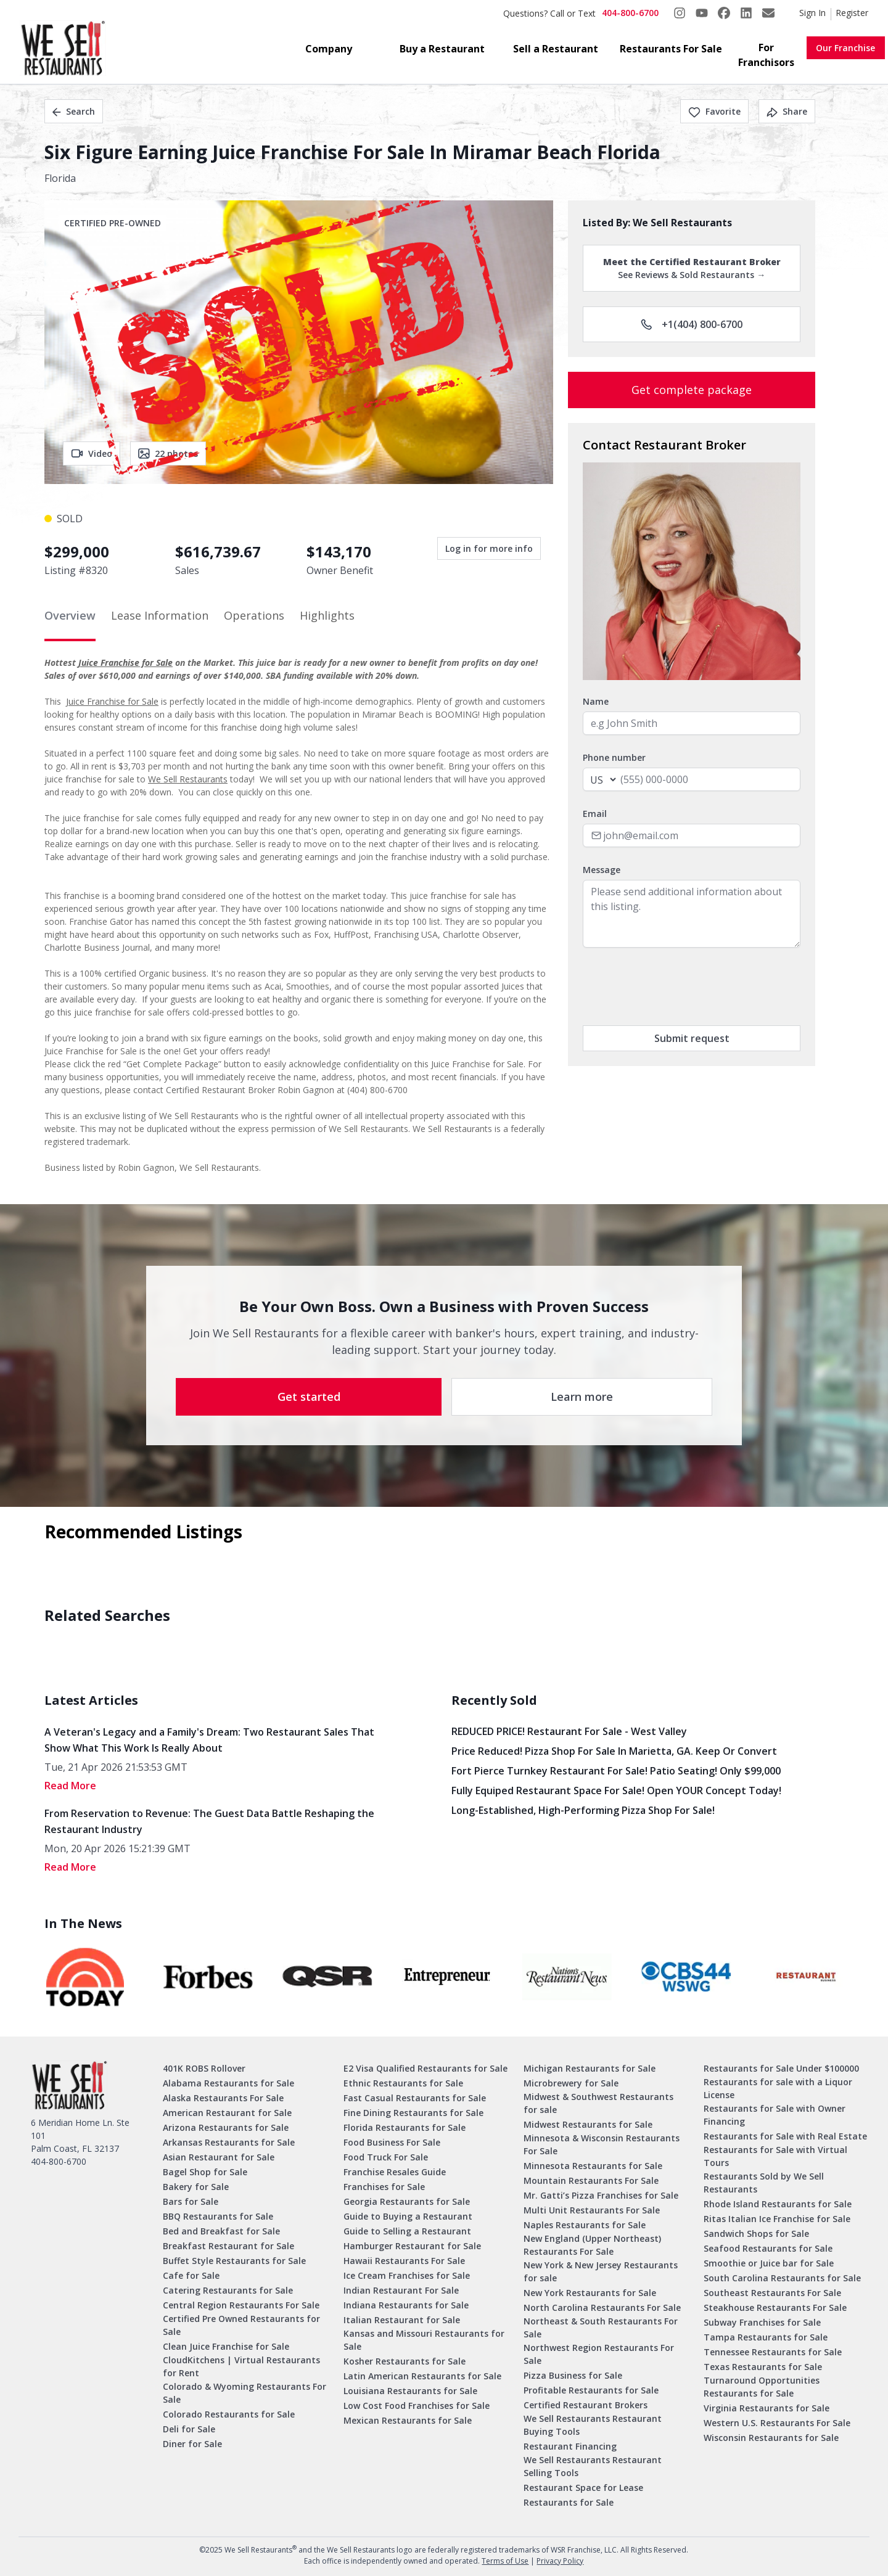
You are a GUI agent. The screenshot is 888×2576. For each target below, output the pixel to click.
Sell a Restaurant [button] (555, 48)
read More (70, 1785)
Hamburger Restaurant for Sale (412, 2246)
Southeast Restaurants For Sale (772, 2293)
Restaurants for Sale (569, 2502)
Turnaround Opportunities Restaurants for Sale (762, 2386)
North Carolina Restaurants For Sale (602, 2307)
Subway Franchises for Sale (762, 2322)
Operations (254, 615)
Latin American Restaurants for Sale (422, 2376)
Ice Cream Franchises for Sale (406, 2275)
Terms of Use (505, 2561)
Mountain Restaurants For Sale (591, 2180)
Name (596, 701)
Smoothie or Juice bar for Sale (769, 2263)
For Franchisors (766, 55)
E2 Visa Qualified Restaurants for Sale (425, 2068)
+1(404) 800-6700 (691, 324)
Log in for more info (489, 548)
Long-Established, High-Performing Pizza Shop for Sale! (583, 1810)
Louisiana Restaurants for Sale (410, 2391)
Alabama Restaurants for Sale (228, 2083)
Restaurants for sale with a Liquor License (778, 2088)
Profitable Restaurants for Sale (591, 2390)
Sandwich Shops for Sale (756, 2233)
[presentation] (676, 986)
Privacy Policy (559, 2561)
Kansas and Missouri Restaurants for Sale (423, 2340)
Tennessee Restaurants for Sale (773, 2352)
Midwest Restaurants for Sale (588, 2124)
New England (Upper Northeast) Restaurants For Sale (592, 2245)
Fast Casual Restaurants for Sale (414, 2098)
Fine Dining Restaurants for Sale (413, 2113)
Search (73, 111)
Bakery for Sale (196, 2186)
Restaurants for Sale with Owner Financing (774, 2114)
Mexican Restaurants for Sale (407, 2420)
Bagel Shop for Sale (205, 2172)
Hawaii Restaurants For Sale (404, 2260)
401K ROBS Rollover (204, 2068)
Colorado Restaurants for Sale (229, 2414)
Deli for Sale (189, 2429)
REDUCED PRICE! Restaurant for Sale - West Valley (569, 1731)
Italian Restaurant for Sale (401, 2320)
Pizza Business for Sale (573, 2375)
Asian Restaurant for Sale (218, 2157)
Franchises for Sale (384, 2186)
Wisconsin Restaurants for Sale (771, 2437)
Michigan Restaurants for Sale (590, 2068)
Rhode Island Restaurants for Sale (778, 2204)
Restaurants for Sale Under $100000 (781, 2068)
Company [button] (328, 48)
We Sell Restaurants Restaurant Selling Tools (593, 2466)
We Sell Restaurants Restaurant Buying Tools (593, 2425)
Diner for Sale (192, 2444)
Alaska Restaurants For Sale (223, 2098)
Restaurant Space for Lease (583, 2487)
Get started (309, 1396)
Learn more (582, 1396)
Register (852, 12)
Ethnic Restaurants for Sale (403, 2083)
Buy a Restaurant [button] (442, 48)
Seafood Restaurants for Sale (768, 2248)
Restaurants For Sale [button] (671, 48)
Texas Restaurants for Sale (763, 2367)
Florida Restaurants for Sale (404, 2127)
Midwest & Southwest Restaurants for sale (598, 2103)
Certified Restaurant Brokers (586, 2405)
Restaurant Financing (570, 2446)
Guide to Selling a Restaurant (407, 2231)
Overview (70, 615)
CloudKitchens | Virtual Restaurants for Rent (241, 2366)
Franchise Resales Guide (394, 2172)
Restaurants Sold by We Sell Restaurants (764, 2182)
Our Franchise (845, 48)
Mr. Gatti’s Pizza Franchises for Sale (601, 2195)
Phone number (614, 757)
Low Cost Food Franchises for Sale (416, 2405)
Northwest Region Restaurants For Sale (599, 2354)
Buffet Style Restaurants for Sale (234, 2260)
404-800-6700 (630, 12)
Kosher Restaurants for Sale (404, 2361)
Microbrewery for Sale (571, 2083)
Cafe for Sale (191, 2275)
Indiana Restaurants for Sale (406, 2305)
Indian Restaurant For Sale (401, 2290)
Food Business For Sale (391, 2142)
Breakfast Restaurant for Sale (228, 2246)
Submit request (692, 1038)
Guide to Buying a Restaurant (407, 2216)
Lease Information (159, 615)
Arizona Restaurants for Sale (226, 2127)
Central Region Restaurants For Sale (241, 2305)
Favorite (714, 111)
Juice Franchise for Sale (125, 662)
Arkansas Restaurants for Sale (229, 2142)
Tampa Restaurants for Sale (766, 2337)
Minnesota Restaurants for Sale (593, 2166)
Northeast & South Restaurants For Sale (601, 2327)
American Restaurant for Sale (227, 2113)
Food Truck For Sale (385, 2157)
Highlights (327, 615)
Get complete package (691, 389)
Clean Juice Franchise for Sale (226, 2346)
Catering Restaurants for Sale (228, 2290)
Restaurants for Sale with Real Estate (785, 2136)
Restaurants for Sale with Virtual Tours (775, 2156)
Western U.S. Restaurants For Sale (777, 2423)
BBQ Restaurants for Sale (218, 2216)
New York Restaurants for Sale (590, 2293)
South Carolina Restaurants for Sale (782, 2278)
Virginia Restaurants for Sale (766, 2408)
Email (595, 813)
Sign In (812, 12)
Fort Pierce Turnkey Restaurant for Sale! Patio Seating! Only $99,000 (616, 1771)
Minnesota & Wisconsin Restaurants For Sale (602, 2144)
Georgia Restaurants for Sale (406, 2201)
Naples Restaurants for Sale (585, 2225)
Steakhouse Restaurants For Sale (775, 2307)
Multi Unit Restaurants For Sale (592, 2210)
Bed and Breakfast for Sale (221, 2231)
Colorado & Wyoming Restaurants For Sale (244, 2393)
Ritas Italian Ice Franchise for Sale (777, 2219)
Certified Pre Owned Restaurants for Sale (241, 2325)
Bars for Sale (190, 2201)
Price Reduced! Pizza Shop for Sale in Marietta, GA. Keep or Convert (614, 1751)
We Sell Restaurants (188, 779)
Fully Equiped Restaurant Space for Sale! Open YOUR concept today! (616, 1790)
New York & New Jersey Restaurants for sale (601, 2271)
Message (601, 870)
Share (787, 111)
